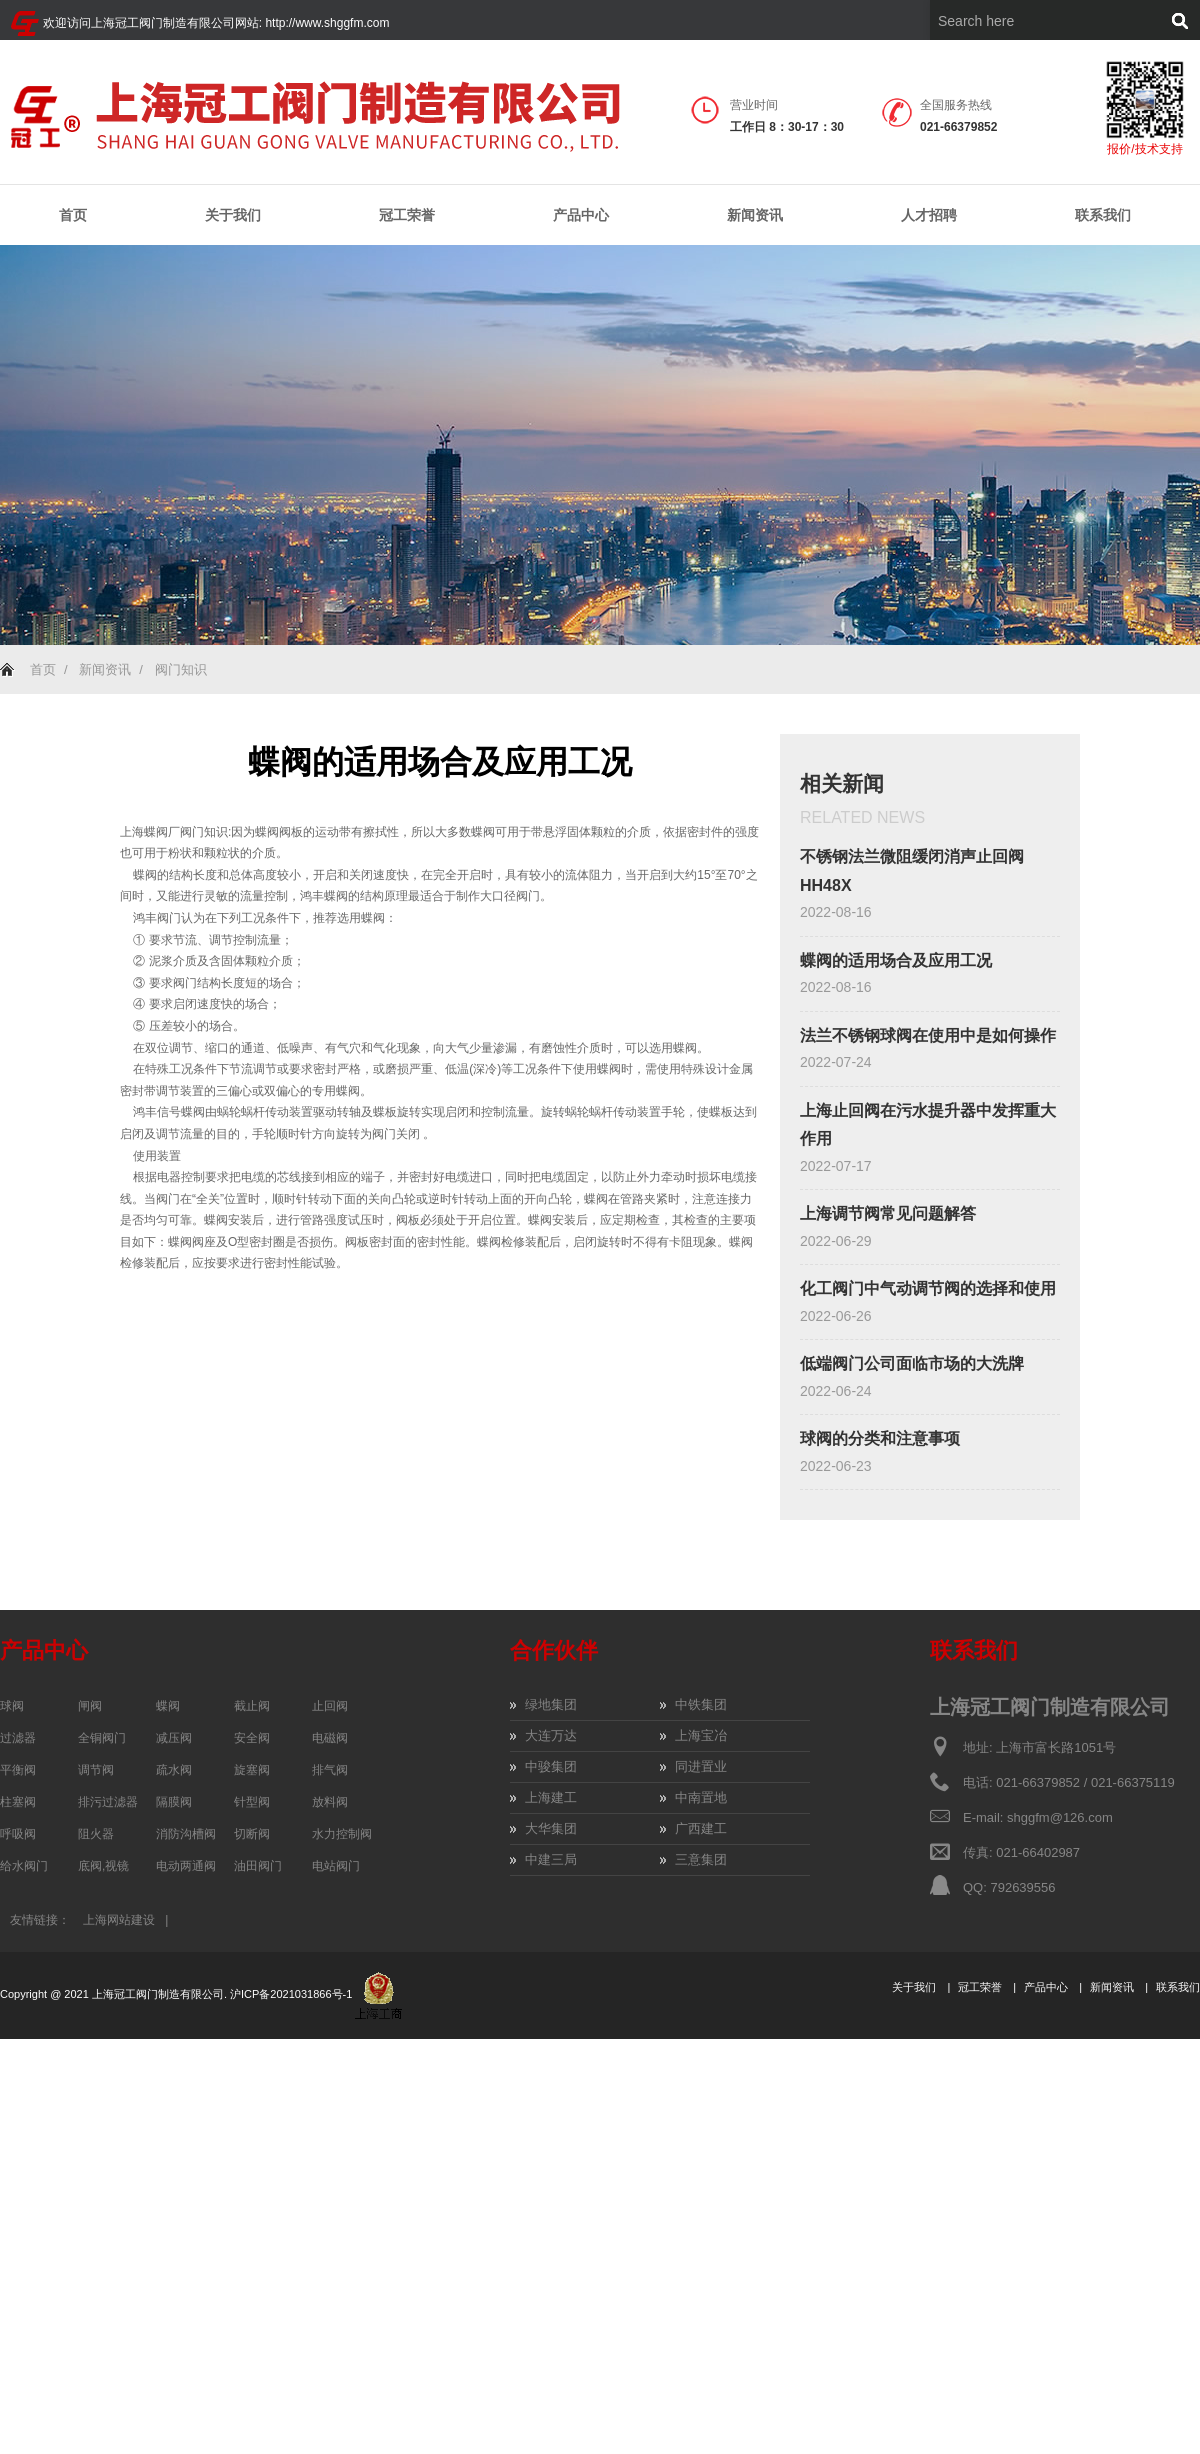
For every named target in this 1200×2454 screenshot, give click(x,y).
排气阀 (330, 1770)
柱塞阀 (18, 1802)
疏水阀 (174, 1770)
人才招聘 (929, 215)
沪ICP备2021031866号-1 (292, 1994)
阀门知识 (181, 669)
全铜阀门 (102, 1738)
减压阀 (174, 1738)
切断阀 (252, 1834)
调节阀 (96, 1770)
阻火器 (96, 1834)
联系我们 (1103, 215)
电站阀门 (336, 1866)
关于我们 (233, 215)
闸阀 (90, 1706)
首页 (73, 215)
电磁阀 (330, 1738)
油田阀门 (258, 1866)
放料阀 (330, 1802)
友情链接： (40, 1920)
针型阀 (252, 1802)
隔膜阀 (174, 1802)
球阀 (12, 1706)
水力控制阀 (342, 1834)
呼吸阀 (18, 1834)
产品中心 (581, 215)
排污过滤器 (108, 1802)
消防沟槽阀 (186, 1834)
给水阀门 (24, 1866)
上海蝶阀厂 (150, 832)
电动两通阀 (186, 1866)
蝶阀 (168, 1706)
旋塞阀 (252, 1770)
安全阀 (252, 1738)
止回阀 (330, 1706)
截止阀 (252, 1706)
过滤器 (18, 1738)
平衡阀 (18, 1770)
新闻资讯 (755, 215)
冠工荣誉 (407, 215)
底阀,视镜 (103, 1866)
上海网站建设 (119, 1920)
